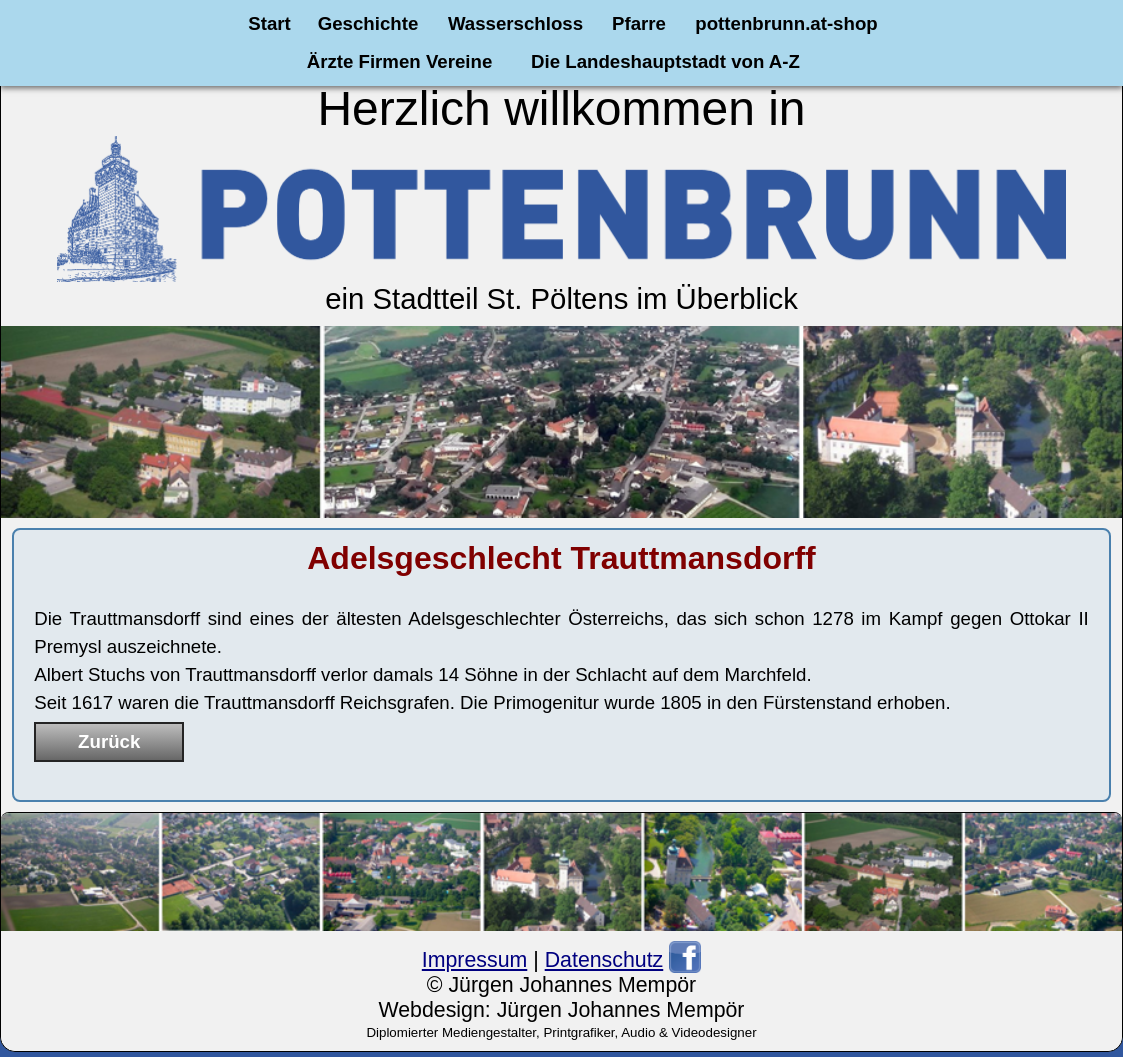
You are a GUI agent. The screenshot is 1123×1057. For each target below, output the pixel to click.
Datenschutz (604, 960)
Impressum (474, 960)
